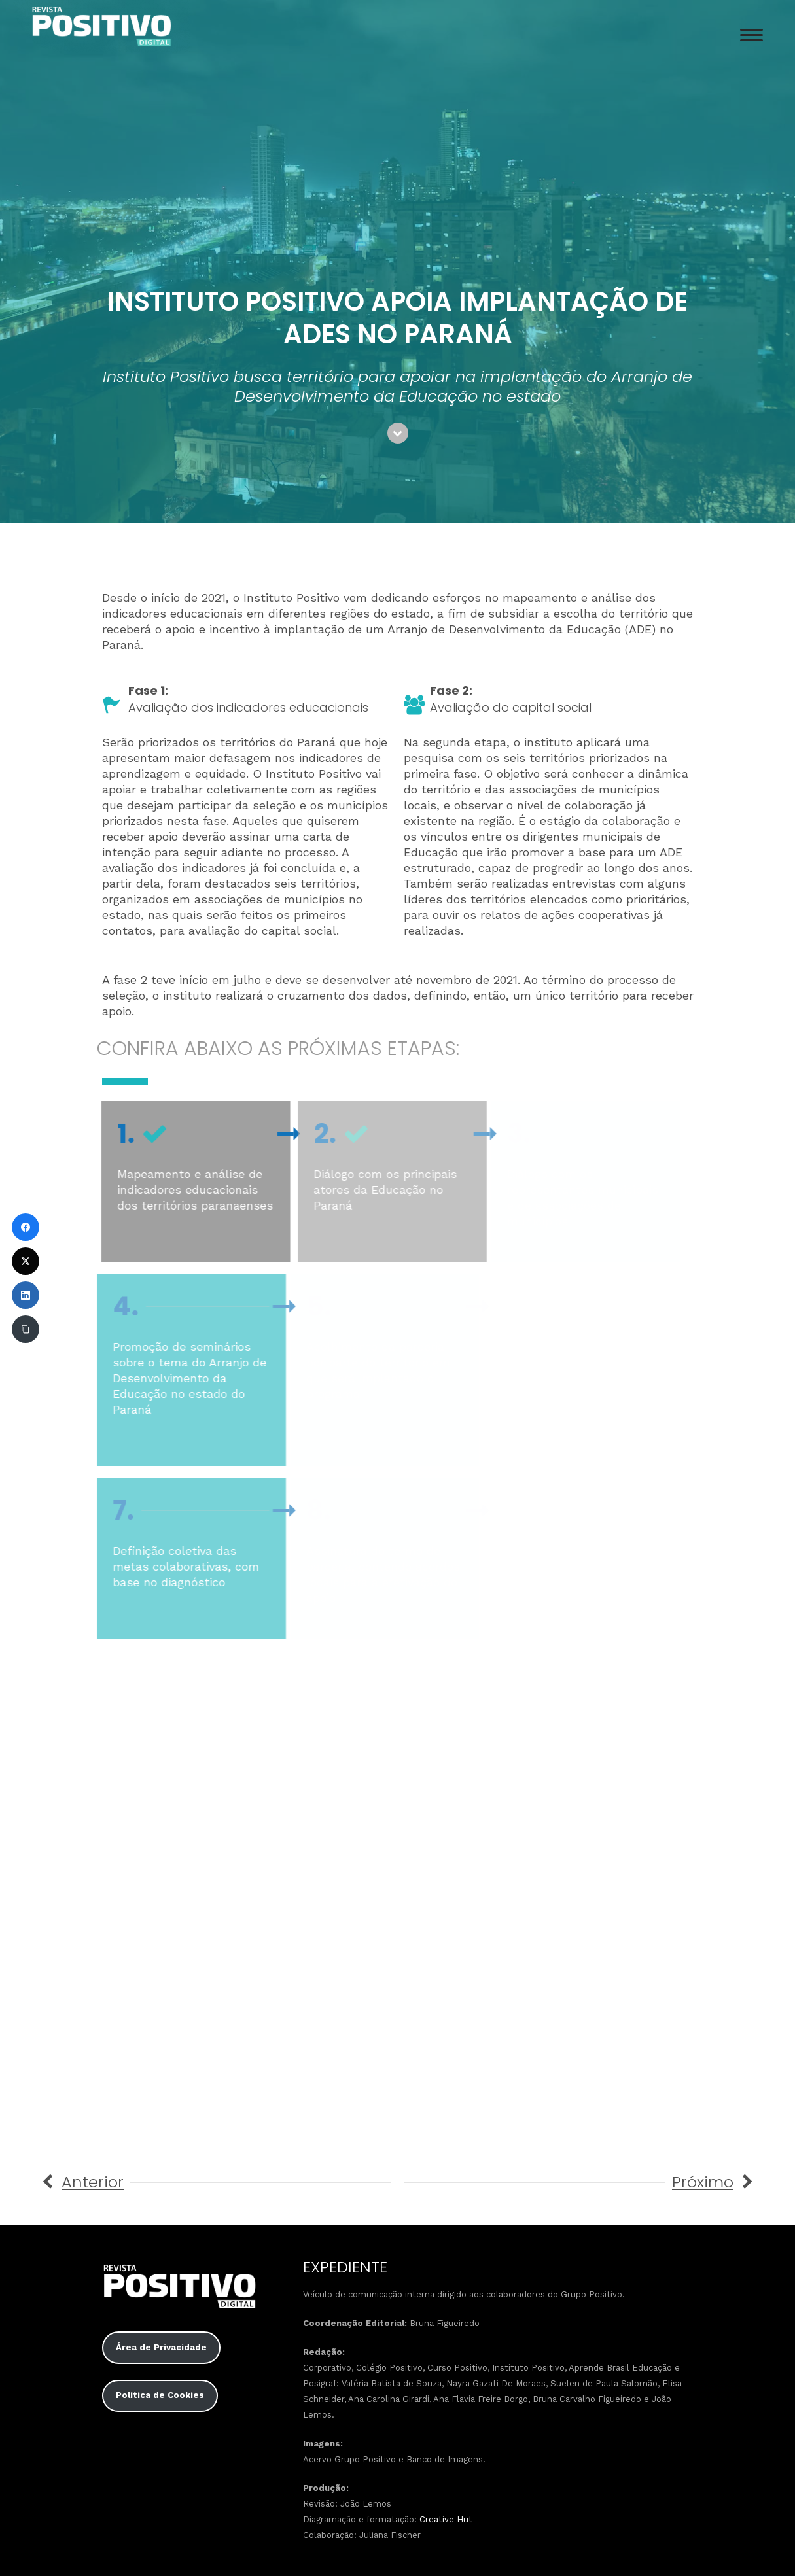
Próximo (702, 2182)
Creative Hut (445, 2519)
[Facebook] (25, 1227)
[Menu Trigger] (751, 34)
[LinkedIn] (25, 1295)
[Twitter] (25, 1261)
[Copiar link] (25, 1329)
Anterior (93, 2182)
